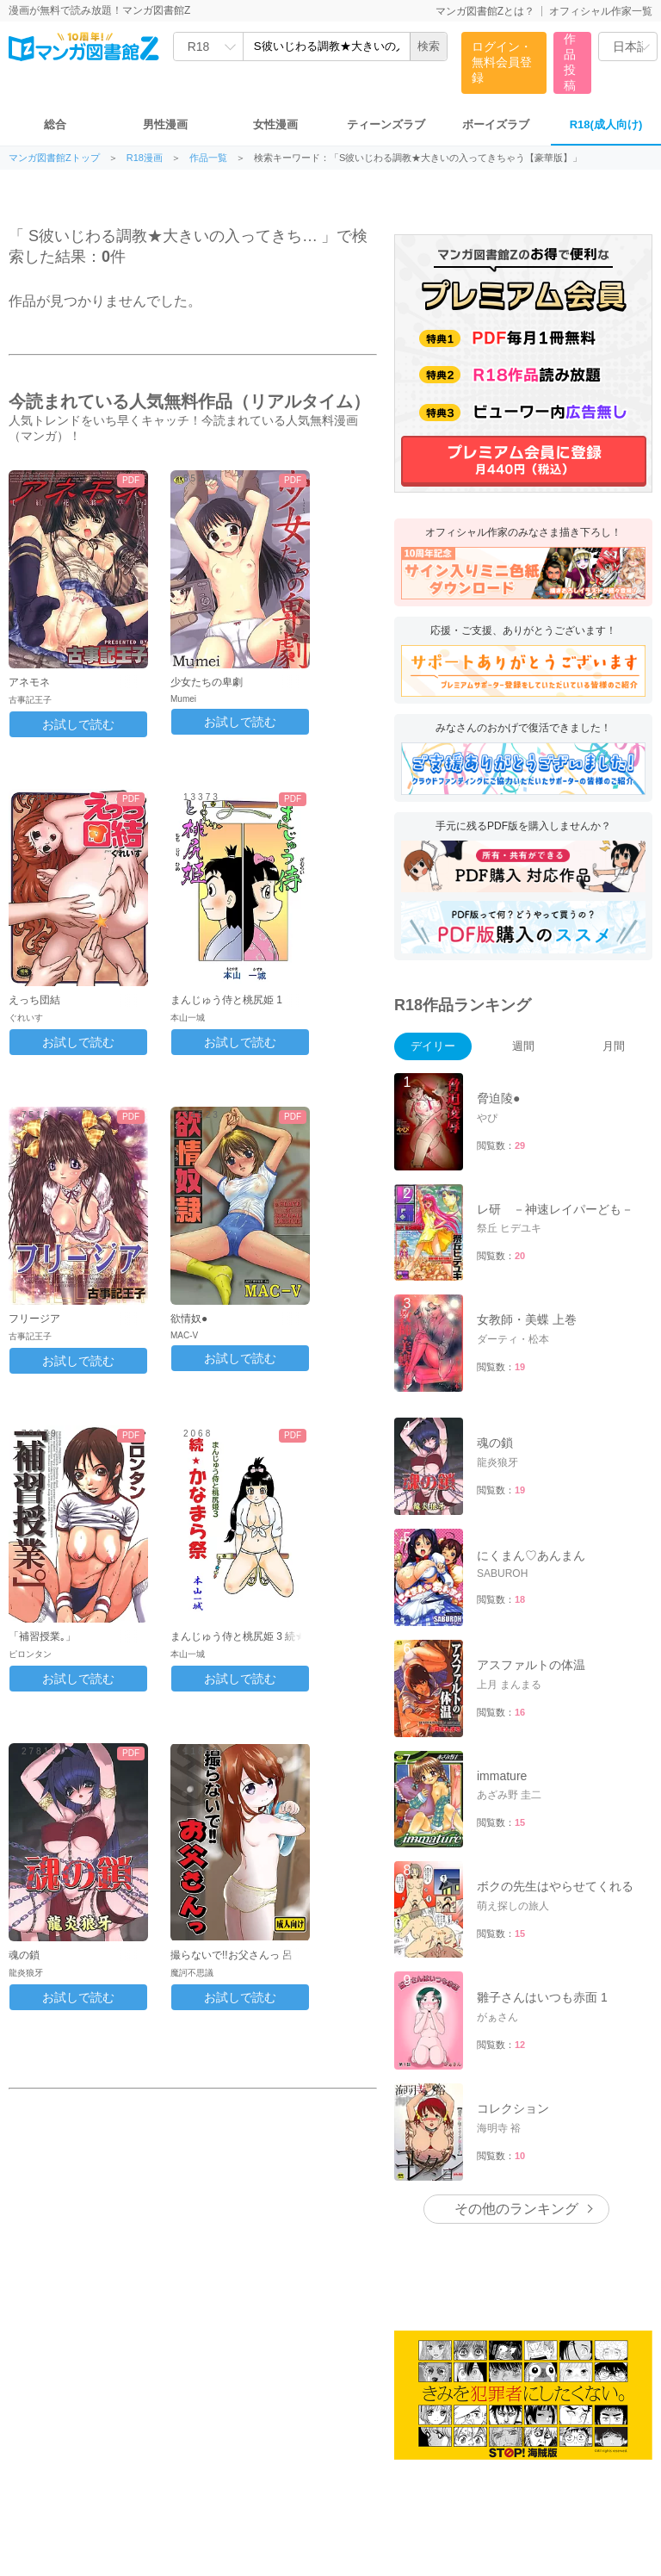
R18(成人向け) (606, 124)
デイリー (433, 1046)
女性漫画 (275, 124)
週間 (523, 1046)
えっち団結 (34, 1000)
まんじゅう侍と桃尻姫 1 (226, 1000)
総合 (55, 124)
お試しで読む (78, 724)
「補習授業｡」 (42, 1636)
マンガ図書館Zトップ (54, 158)
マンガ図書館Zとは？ (485, 11)
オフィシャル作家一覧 (600, 11)
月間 (613, 1046)
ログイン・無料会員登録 (502, 62)
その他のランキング (516, 2208)
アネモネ (29, 682)
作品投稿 (570, 62)
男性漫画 (165, 124)
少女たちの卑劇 (206, 682)
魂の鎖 (24, 1955)
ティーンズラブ (386, 124)
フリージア (34, 1319)
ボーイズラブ (495, 124)
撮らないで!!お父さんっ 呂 (231, 1955)
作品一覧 (208, 158)
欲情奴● (188, 1319)
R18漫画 (145, 158)
